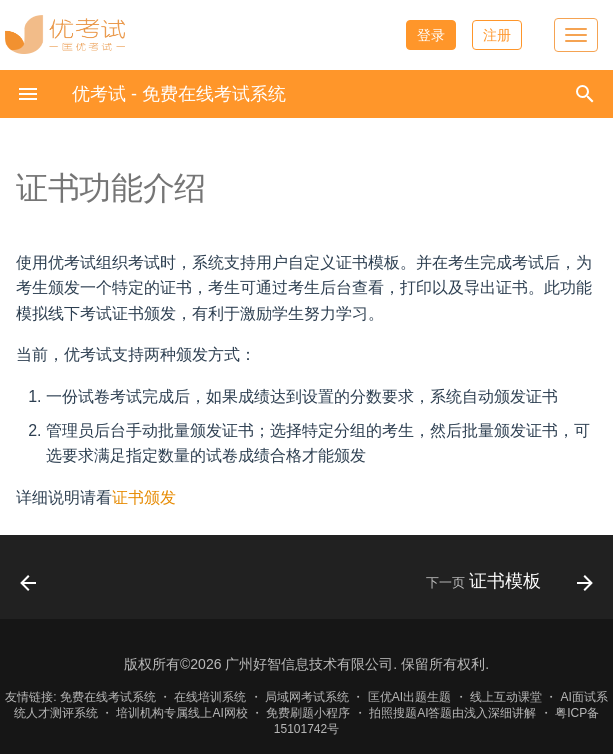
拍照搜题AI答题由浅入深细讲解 (452, 713)
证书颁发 (144, 497)
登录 (431, 35)
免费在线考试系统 (108, 697)
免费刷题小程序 (308, 713)
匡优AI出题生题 (409, 697)
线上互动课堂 (506, 697)
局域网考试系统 (307, 697)
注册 (497, 35)
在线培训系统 (210, 697)
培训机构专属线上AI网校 (181, 713)
